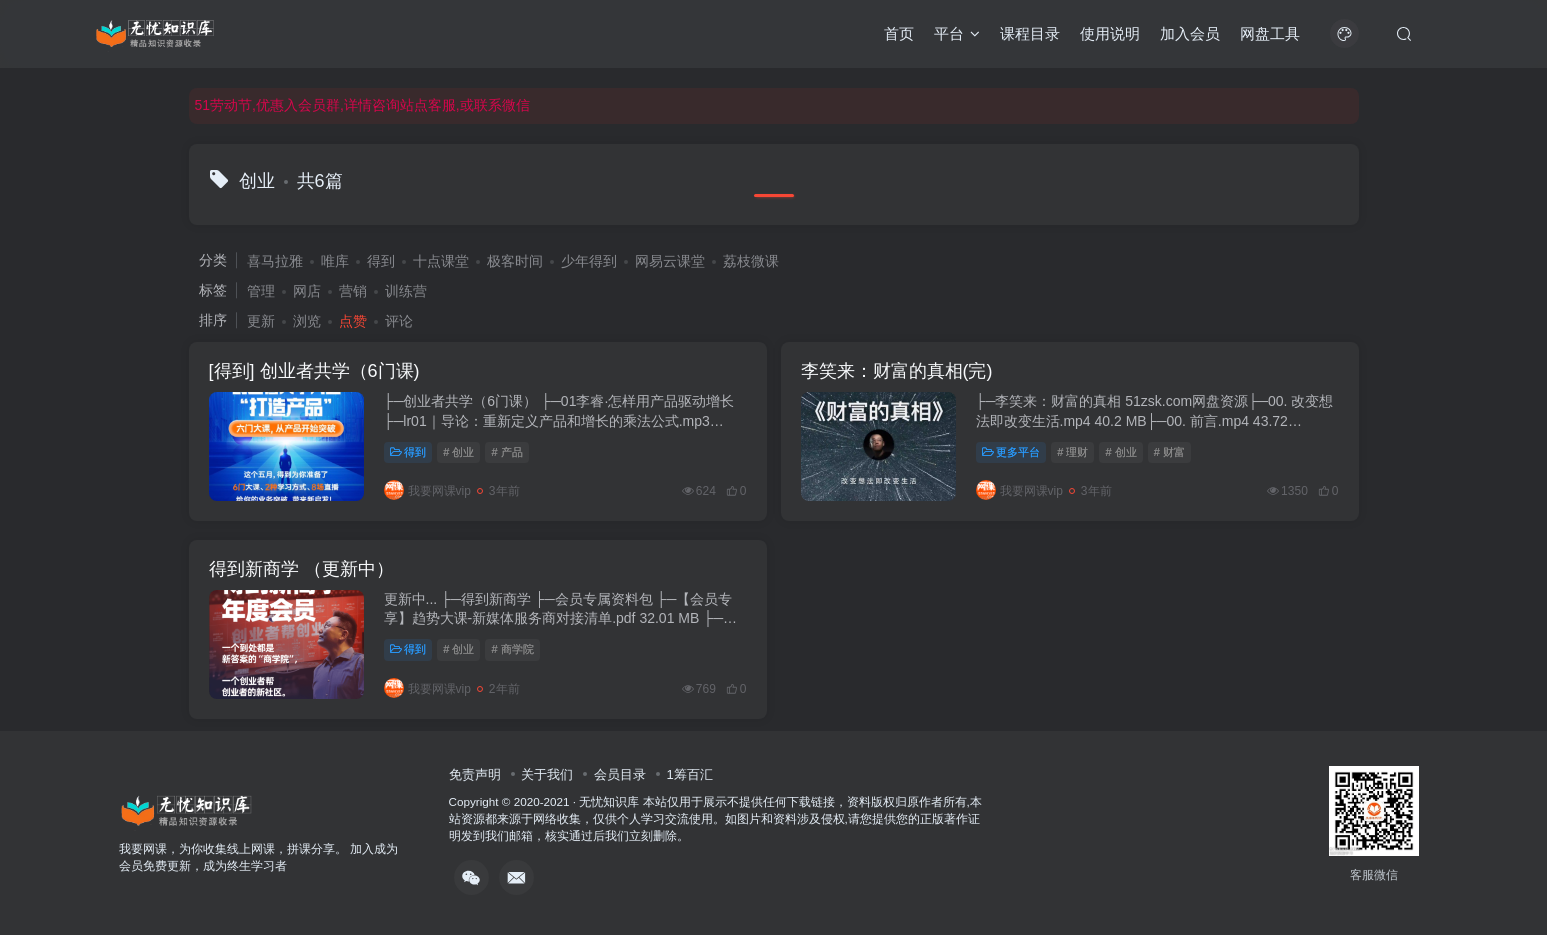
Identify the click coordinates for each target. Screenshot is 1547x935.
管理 (261, 291)
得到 (381, 261)
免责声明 (475, 774)
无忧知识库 (609, 801)
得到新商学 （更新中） (301, 569)
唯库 (335, 261)
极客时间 (515, 261)
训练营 (406, 291)
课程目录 (1030, 33)
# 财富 (1169, 452)
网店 (307, 291)
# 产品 (506, 452)
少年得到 (589, 261)
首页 (899, 33)
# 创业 (458, 452)
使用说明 (1110, 33)
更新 (261, 321)
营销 (353, 291)
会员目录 (620, 774)
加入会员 (1190, 33)
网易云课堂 (670, 261)
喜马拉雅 (275, 261)
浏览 (307, 321)
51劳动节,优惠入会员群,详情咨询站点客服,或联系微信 (362, 105)
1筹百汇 (689, 774)
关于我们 (547, 774)
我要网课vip (427, 491)
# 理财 (1072, 452)
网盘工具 (1270, 33)
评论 (399, 321)
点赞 (353, 321)
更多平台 (1011, 452)
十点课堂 (441, 261)
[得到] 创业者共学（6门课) (314, 371)
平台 (957, 33)
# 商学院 (512, 649)
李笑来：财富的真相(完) (897, 371)
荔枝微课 (751, 261)
